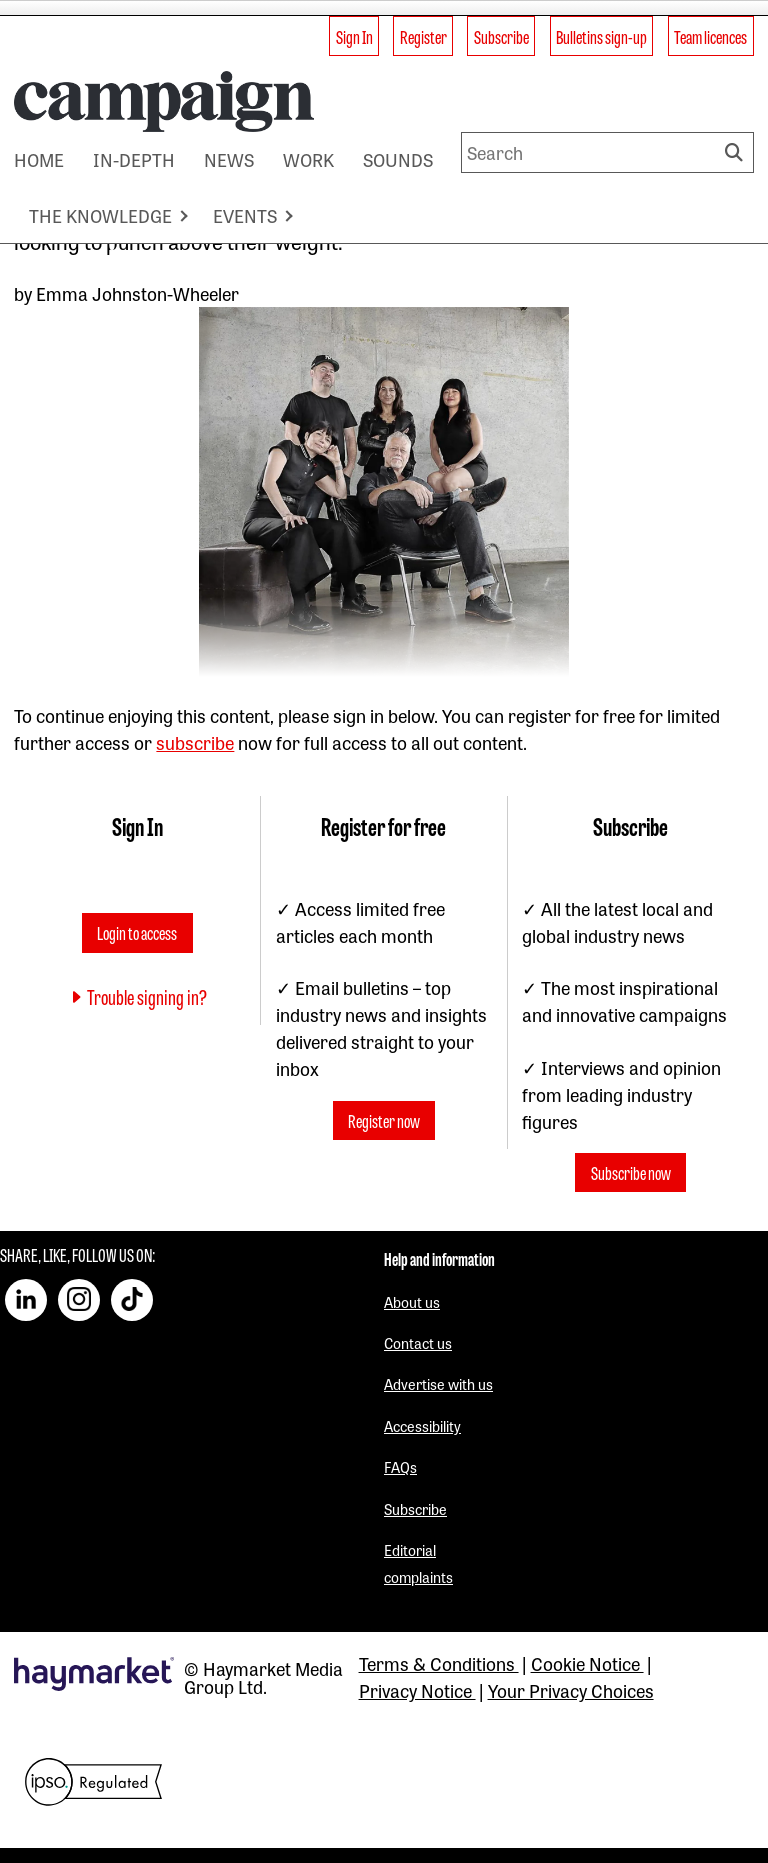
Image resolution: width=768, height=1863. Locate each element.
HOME (39, 159)
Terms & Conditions (439, 1663)
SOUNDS (398, 159)
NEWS (229, 159)
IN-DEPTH (134, 159)
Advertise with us (438, 1383)
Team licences (710, 36)
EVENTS (245, 215)
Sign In (354, 36)
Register (423, 36)
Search (737, 152)
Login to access (137, 932)
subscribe (195, 742)
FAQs (400, 1466)
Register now (384, 1121)
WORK (308, 159)
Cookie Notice (587, 1663)
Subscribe (501, 36)
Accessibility (422, 1425)
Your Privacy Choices (571, 1690)
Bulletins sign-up (601, 36)
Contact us (418, 1342)
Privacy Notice (417, 1690)
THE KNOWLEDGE (100, 215)
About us (412, 1301)
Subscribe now (631, 1173)
